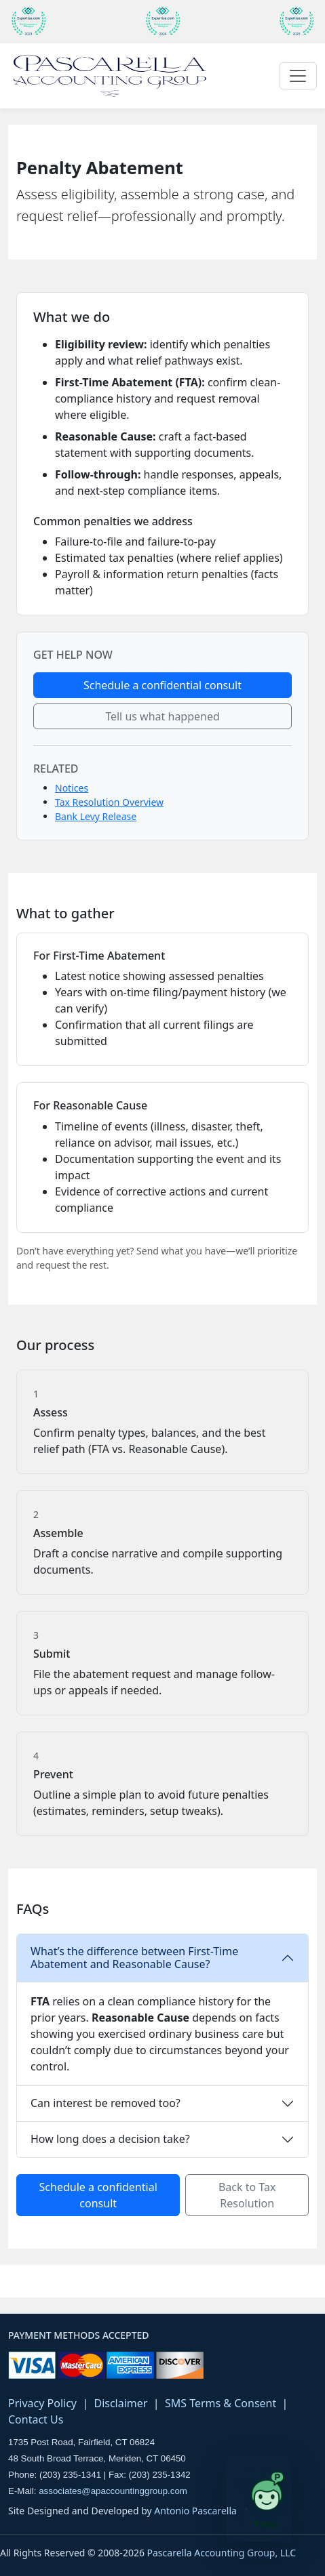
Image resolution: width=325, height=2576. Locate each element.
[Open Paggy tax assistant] (258, 2498)
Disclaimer (120, 2403)
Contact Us (35, 2419)
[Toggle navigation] (298, 75)
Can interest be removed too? (105, 2102)
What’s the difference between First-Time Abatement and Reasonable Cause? (134, 1957)
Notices (71, 787)
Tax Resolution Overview (109, 802)
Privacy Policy (42, 2403)
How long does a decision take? (110, 2138)
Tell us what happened (162, 716)
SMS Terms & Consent (220, 2403)
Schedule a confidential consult (162, 685)
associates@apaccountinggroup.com (113, 2491)
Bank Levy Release (95, 816)
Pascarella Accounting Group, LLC (222, 2552)
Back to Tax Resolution (246, 2195)
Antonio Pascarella (195, 2510)
